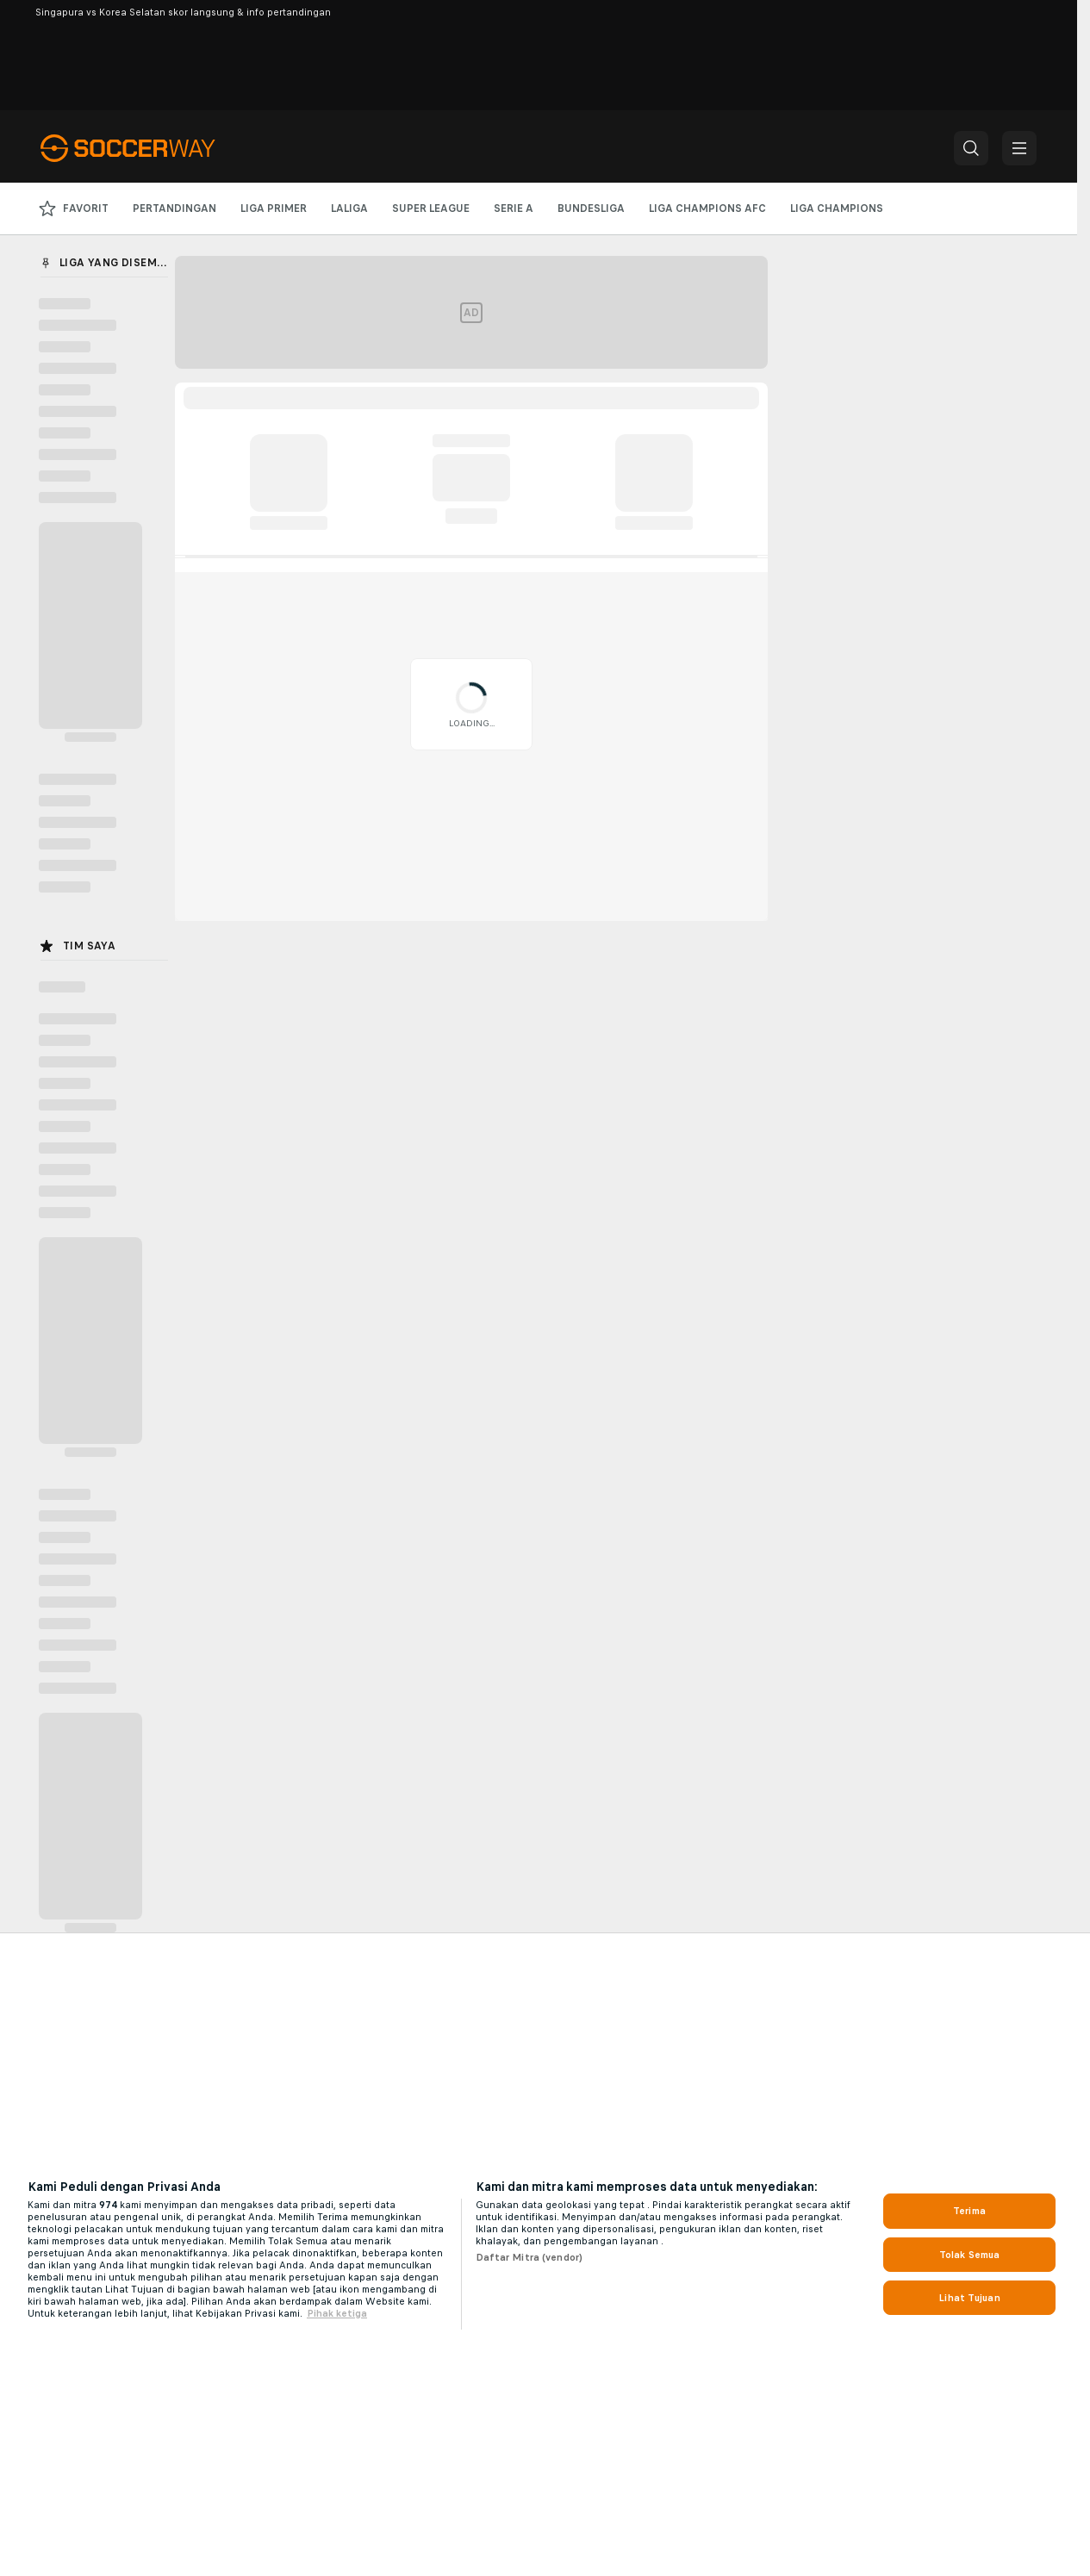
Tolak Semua (969, 2255)
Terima (969, 2211)
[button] (971, 148)
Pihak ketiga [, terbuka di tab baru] (337, 2313)
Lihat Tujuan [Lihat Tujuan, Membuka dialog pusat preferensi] (969, 2298)
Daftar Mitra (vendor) (529, 2257)
